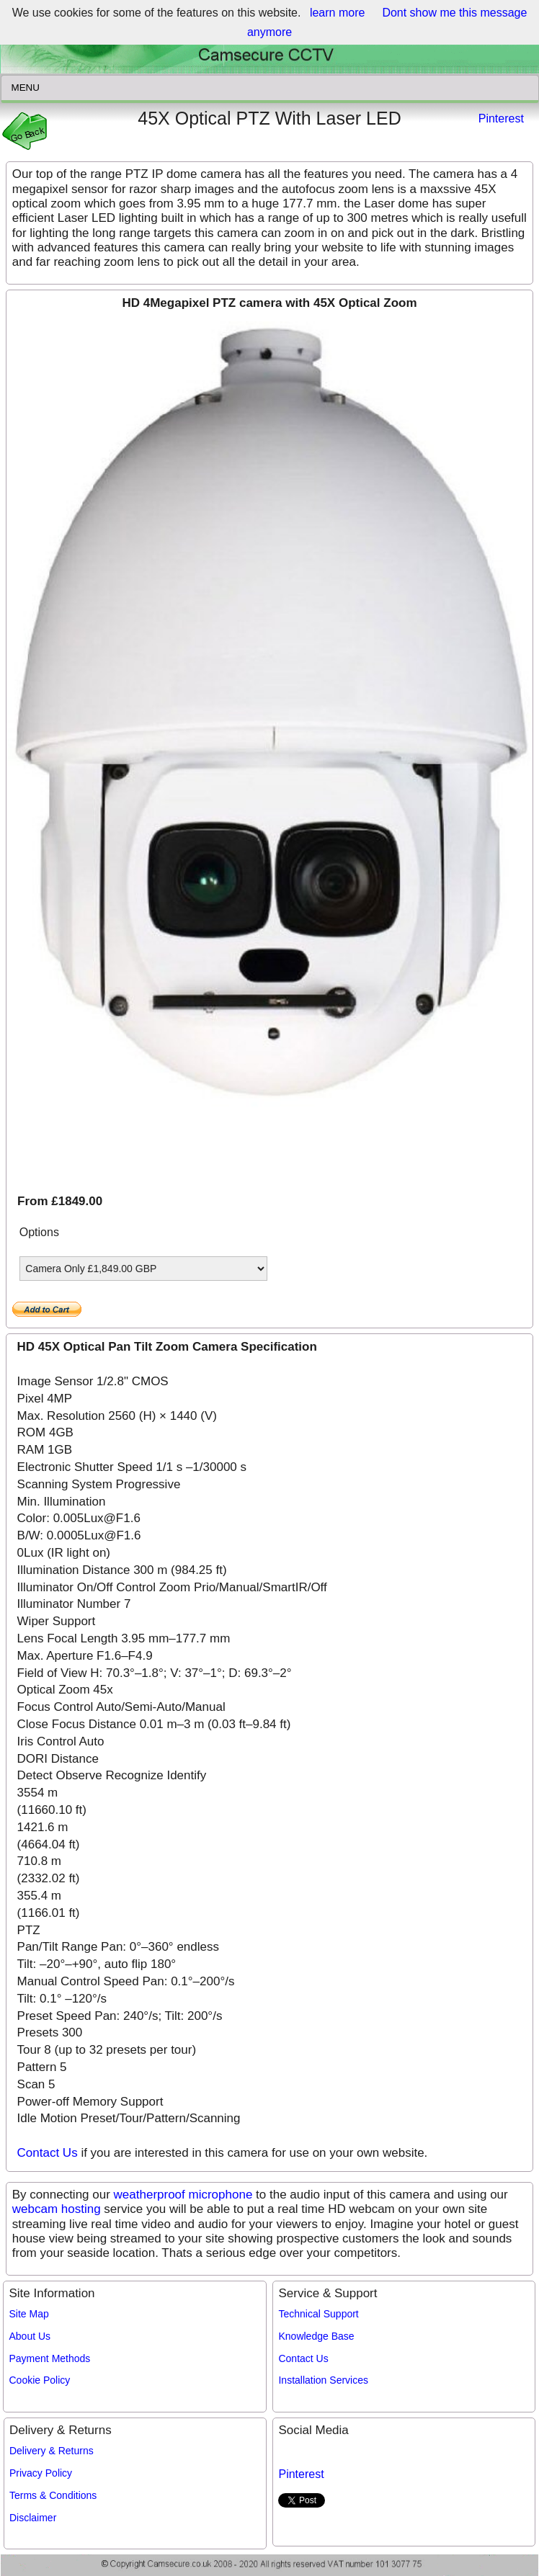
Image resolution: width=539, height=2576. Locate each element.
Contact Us (47, 2153)
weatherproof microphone (183, 2194)
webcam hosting (56, 2209)
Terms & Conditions (53, 2495)
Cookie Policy (40, 2380)
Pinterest (501, 118)
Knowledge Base (316, 2336)
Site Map (29, 2314)
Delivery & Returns (51, 2450)
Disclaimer (32, 2517)
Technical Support (318, 2314)
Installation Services (323, 2380)
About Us (30, 2336)
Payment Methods (50, 2358)
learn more (337, 12)
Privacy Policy (40, 2473)
